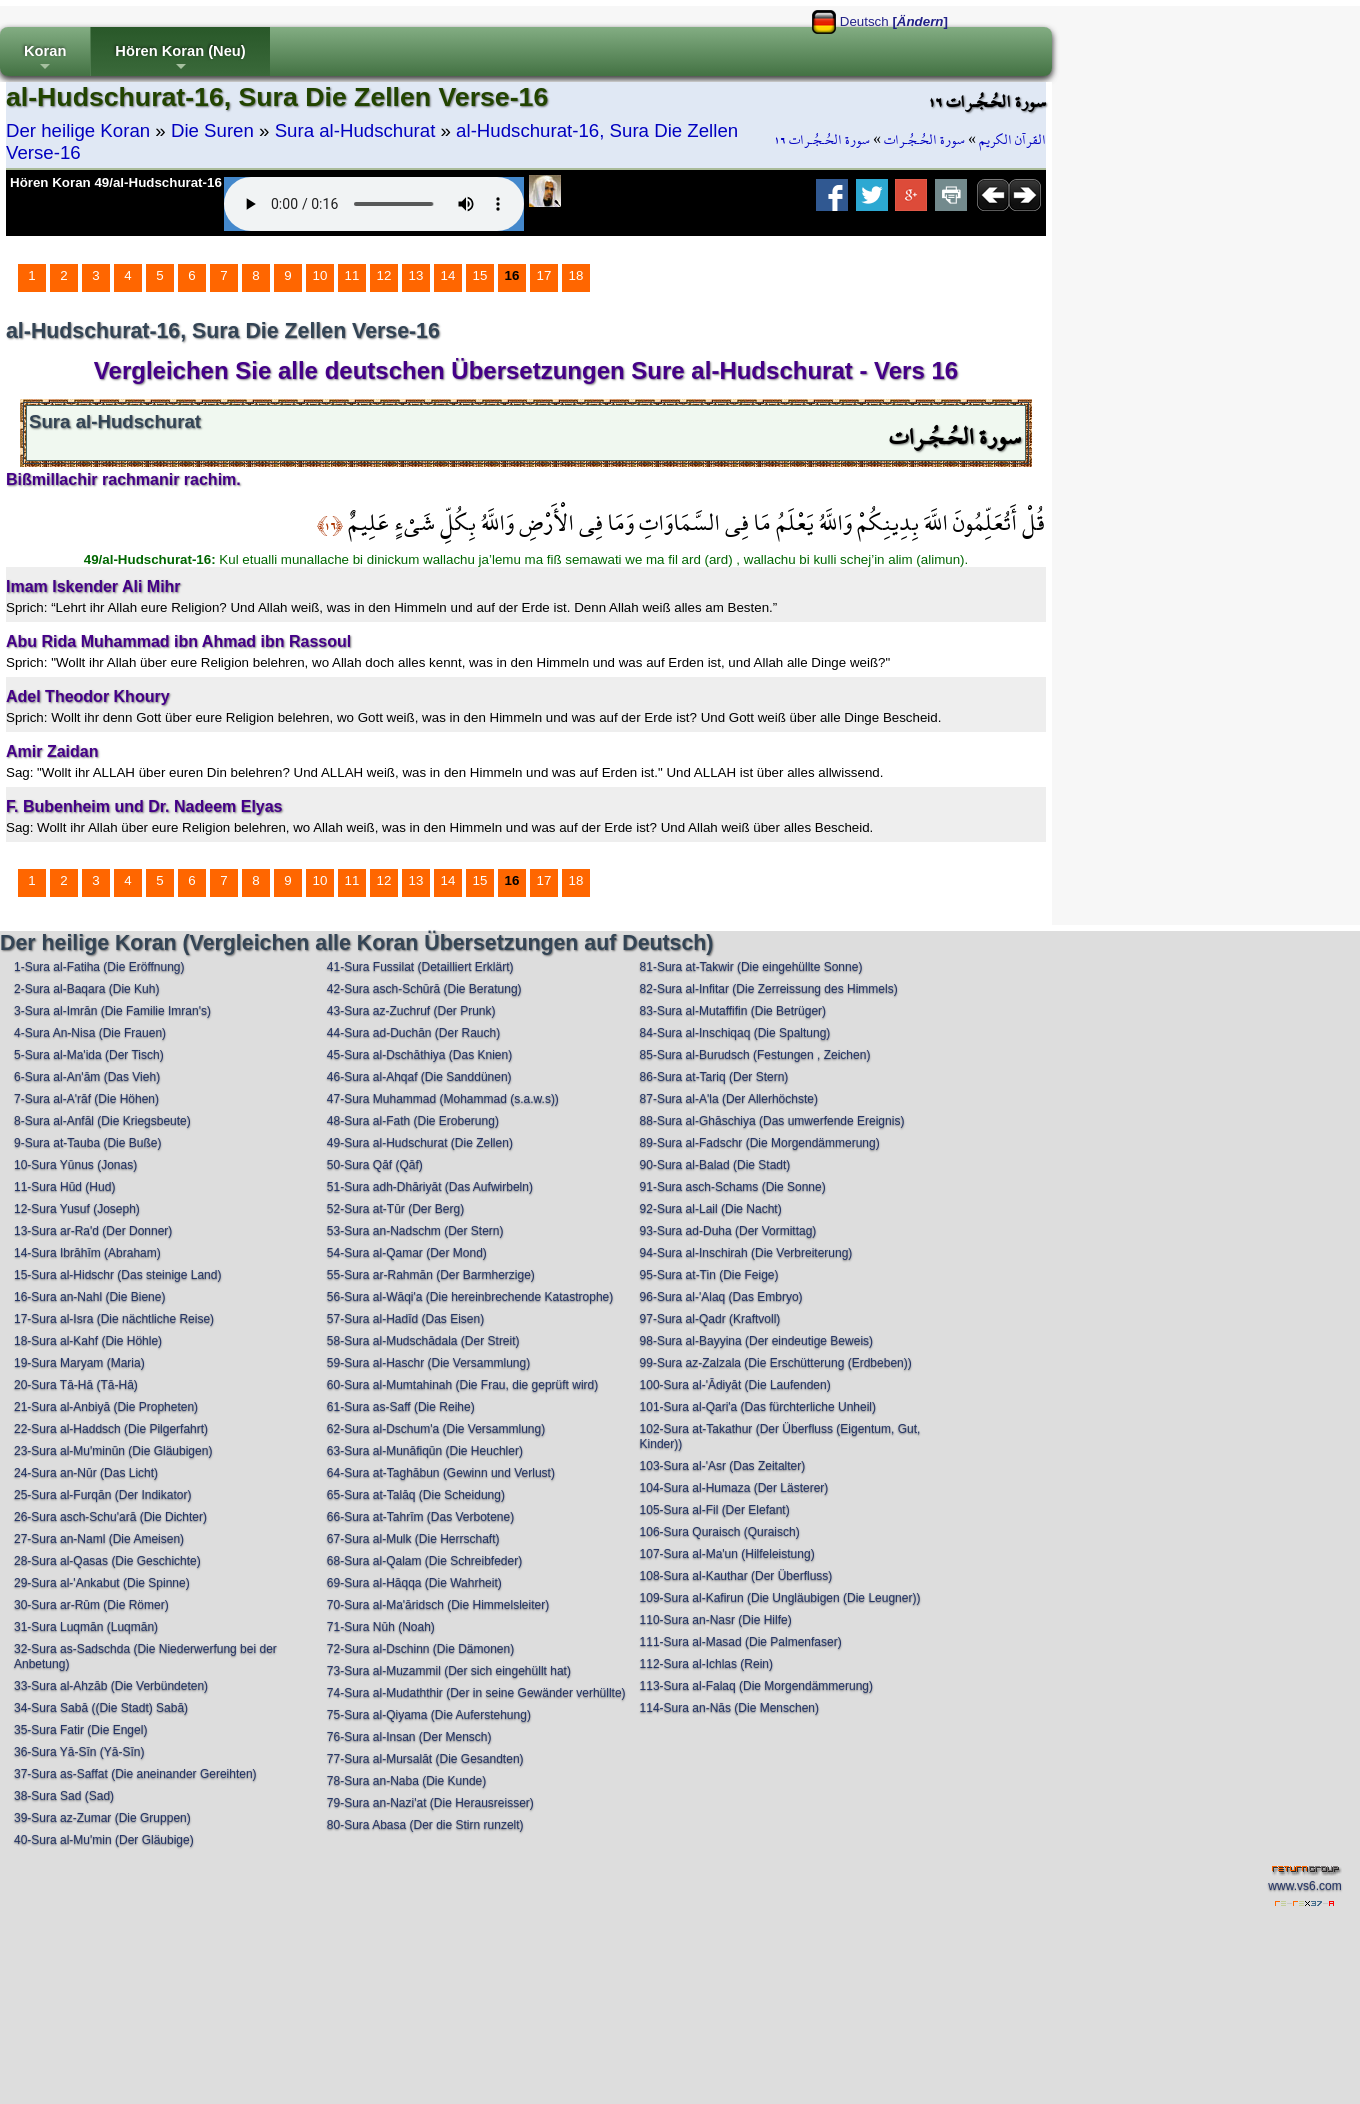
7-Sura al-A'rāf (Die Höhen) (86, 1099)
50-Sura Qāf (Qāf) (375, 1165)
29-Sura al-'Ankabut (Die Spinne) (102, 1583)
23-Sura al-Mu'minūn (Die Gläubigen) (113, 1451)
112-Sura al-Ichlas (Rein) (706, 1664)
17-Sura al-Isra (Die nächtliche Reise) (114, 1319)
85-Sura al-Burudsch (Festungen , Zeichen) (755, 1055)
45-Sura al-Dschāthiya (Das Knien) (419, 1055)
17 (544, 275)
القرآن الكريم (1012, 140)
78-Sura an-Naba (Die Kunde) (406, 1781)
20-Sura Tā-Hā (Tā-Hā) (76, 1385)
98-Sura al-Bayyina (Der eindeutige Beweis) (756, 1341)
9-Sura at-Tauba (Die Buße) (87, 1143)
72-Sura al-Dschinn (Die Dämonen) (420, 1649)
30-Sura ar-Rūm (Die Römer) (91, 1605)
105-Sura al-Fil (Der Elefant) (715, 1510)
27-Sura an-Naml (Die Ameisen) (99, 1539)
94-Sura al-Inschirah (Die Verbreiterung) (746, 1253)
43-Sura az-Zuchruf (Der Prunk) (411, 1011)
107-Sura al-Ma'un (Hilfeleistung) (727, 1554)
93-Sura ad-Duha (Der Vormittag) (728, 1231)
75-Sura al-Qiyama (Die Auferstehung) (429, 1715)
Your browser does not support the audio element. (374, 204)
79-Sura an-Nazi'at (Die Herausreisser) (430, 1803)
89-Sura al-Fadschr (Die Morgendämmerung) (760, 1143)
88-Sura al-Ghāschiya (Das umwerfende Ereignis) (772, 1121)
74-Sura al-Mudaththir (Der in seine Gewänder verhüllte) (476, 1693)
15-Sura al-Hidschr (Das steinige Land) (117, 1275)
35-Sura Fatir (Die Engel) (80, 1730)
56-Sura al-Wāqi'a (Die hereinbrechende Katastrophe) (470, 1297)
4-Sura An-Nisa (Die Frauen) (90, 1033)
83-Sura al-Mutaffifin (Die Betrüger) (733, 1011)
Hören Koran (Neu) (180, 59)
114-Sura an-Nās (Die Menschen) (729, 1708)
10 (320, 275)
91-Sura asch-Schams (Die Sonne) (733, 1187)
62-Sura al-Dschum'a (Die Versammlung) (436, 1429)
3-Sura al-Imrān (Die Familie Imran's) (112, 1011)
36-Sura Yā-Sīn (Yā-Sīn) (79, 1752)
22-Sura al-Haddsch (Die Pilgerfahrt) (111, 1429)
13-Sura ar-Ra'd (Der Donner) (93, 1231)
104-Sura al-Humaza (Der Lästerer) (734, 1488)
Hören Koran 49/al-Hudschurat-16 (116, 182)
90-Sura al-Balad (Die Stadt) (715, 1165)
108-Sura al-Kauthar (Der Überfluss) (736, 1576)
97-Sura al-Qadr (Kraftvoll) (710, 1319)
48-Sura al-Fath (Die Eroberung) (413, 1121)
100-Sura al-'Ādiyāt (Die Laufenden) (735, 1385)
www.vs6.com (1304, 1886)
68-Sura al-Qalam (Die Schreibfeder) (424, 1561)
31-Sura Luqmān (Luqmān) (86, 1627)
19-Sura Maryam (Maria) (79, 1363)
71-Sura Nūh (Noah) (381, 1627)
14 (448, 275)
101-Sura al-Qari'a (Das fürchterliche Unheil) (758, 1407)
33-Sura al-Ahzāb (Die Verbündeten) (111, 1686)
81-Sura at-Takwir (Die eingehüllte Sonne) (751, 967)
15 (480, 275)
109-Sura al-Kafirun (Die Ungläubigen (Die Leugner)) (780, 1598)
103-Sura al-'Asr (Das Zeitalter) (723, 1466)
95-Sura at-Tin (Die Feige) (709, 1275)
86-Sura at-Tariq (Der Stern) (714, 1077)
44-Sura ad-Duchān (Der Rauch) (413, 1033)
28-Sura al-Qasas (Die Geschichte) (107, 1561)
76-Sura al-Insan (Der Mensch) (409, 1737)
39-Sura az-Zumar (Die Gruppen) (102, 1818)
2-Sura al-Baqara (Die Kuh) (86, 989)
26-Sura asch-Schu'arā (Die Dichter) (110, 1517)
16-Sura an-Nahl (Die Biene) (89, 1297)
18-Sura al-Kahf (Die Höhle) (88, 1341)
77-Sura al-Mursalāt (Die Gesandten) (425, 1759)
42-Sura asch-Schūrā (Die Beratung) (424, 989)
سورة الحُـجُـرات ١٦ (822, 140)
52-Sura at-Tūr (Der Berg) (395, 1209)
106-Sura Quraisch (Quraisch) (720, 1532)
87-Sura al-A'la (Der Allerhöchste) (729, 1099)
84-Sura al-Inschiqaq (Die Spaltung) (735, 1033)
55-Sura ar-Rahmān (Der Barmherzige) (431, 1275)
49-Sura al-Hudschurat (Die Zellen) (420, 1143)
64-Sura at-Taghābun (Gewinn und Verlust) (441, 1473)
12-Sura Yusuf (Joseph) (77, 1209)
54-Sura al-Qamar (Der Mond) (407, 1253)
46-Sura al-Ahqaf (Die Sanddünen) (419, 1077)
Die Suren (212, 130)
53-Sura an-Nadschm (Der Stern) (415, 1231)
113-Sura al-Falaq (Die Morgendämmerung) (756, 1686)
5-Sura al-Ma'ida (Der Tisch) (89, 1055)
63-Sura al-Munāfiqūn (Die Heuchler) (425, 1451)
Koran (45, 59)
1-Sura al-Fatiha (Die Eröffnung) (99, 967)
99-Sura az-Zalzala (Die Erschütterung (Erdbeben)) (776, 1363)
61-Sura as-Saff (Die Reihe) (401, 1407)
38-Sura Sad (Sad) (64, 1796)
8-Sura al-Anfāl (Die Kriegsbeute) (102, 1121)
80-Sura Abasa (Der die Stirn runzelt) (425, 1825)
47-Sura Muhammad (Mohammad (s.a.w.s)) (443, 1099)
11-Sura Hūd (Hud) (64, 1187)
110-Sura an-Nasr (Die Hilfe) (716, 1620)
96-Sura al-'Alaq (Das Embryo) (721, 1297)
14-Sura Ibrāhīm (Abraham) (87, 1253)
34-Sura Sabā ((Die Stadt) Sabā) (101, 1708)
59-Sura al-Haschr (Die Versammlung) (428, 1363)
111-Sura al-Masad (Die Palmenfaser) (741, 1642)
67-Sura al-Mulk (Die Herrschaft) (413, 1539)
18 (576, 275)
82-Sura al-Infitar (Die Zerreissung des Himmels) (769, 989)
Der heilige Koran (78, 130)
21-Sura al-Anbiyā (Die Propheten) (106, 1407)
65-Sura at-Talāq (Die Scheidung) (416, 1495)
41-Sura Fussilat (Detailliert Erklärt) (420, 967)
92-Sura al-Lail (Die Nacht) (711, 1209)
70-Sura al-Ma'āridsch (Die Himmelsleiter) (438, 1605)
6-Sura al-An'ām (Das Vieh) (87, 1077)
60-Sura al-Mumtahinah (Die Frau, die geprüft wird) (462, 1385)
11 (352, 275)
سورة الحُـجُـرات (924, 140)
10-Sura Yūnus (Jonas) (75, 1165)
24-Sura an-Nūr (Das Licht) (86, 1473)
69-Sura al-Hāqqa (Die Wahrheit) (414, 1583)
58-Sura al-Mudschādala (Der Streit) (423, 1341)
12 (384, 275)
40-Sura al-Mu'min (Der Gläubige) (104, 1840)
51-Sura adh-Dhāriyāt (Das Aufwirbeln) (430, 1187)
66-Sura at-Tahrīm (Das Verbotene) (420, 1517)
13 (416, 275)
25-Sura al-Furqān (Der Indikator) (102, 1495)
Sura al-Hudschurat (355, 130)
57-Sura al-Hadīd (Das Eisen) (405, 1319)
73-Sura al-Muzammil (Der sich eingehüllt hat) (449, 1671)
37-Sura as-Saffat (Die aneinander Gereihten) (135, 1774)
